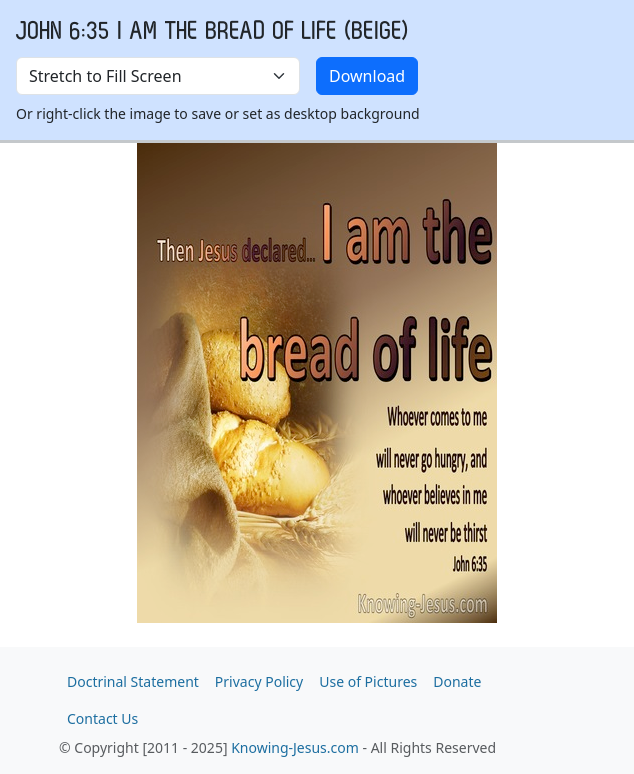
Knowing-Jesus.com (295, 747)
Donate (457, 681)
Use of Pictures (368, 681)
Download (367, 76)
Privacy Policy (259, 681)
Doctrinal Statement (133, 681)
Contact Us (102, 718)
